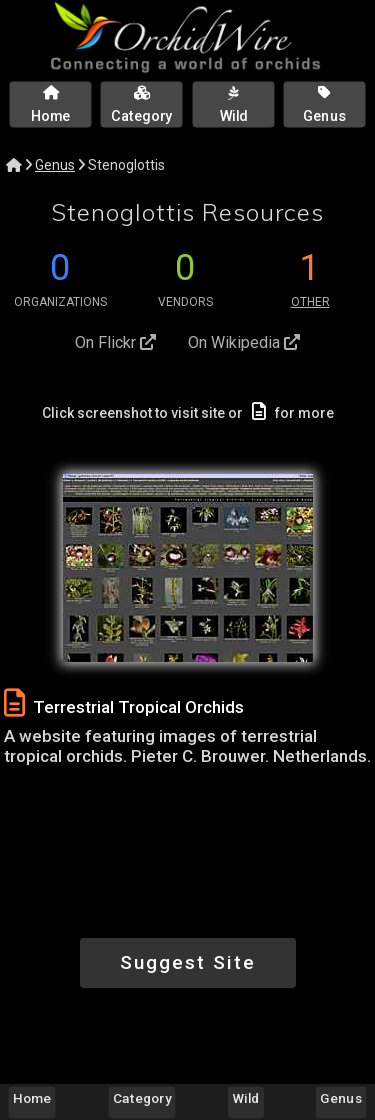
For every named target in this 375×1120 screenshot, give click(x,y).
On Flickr (115, 342)
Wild (246, 1098)
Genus (55, 165)
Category (142, 1098)
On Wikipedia (244, 342)
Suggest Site (188, 962)
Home (32, 1098)
